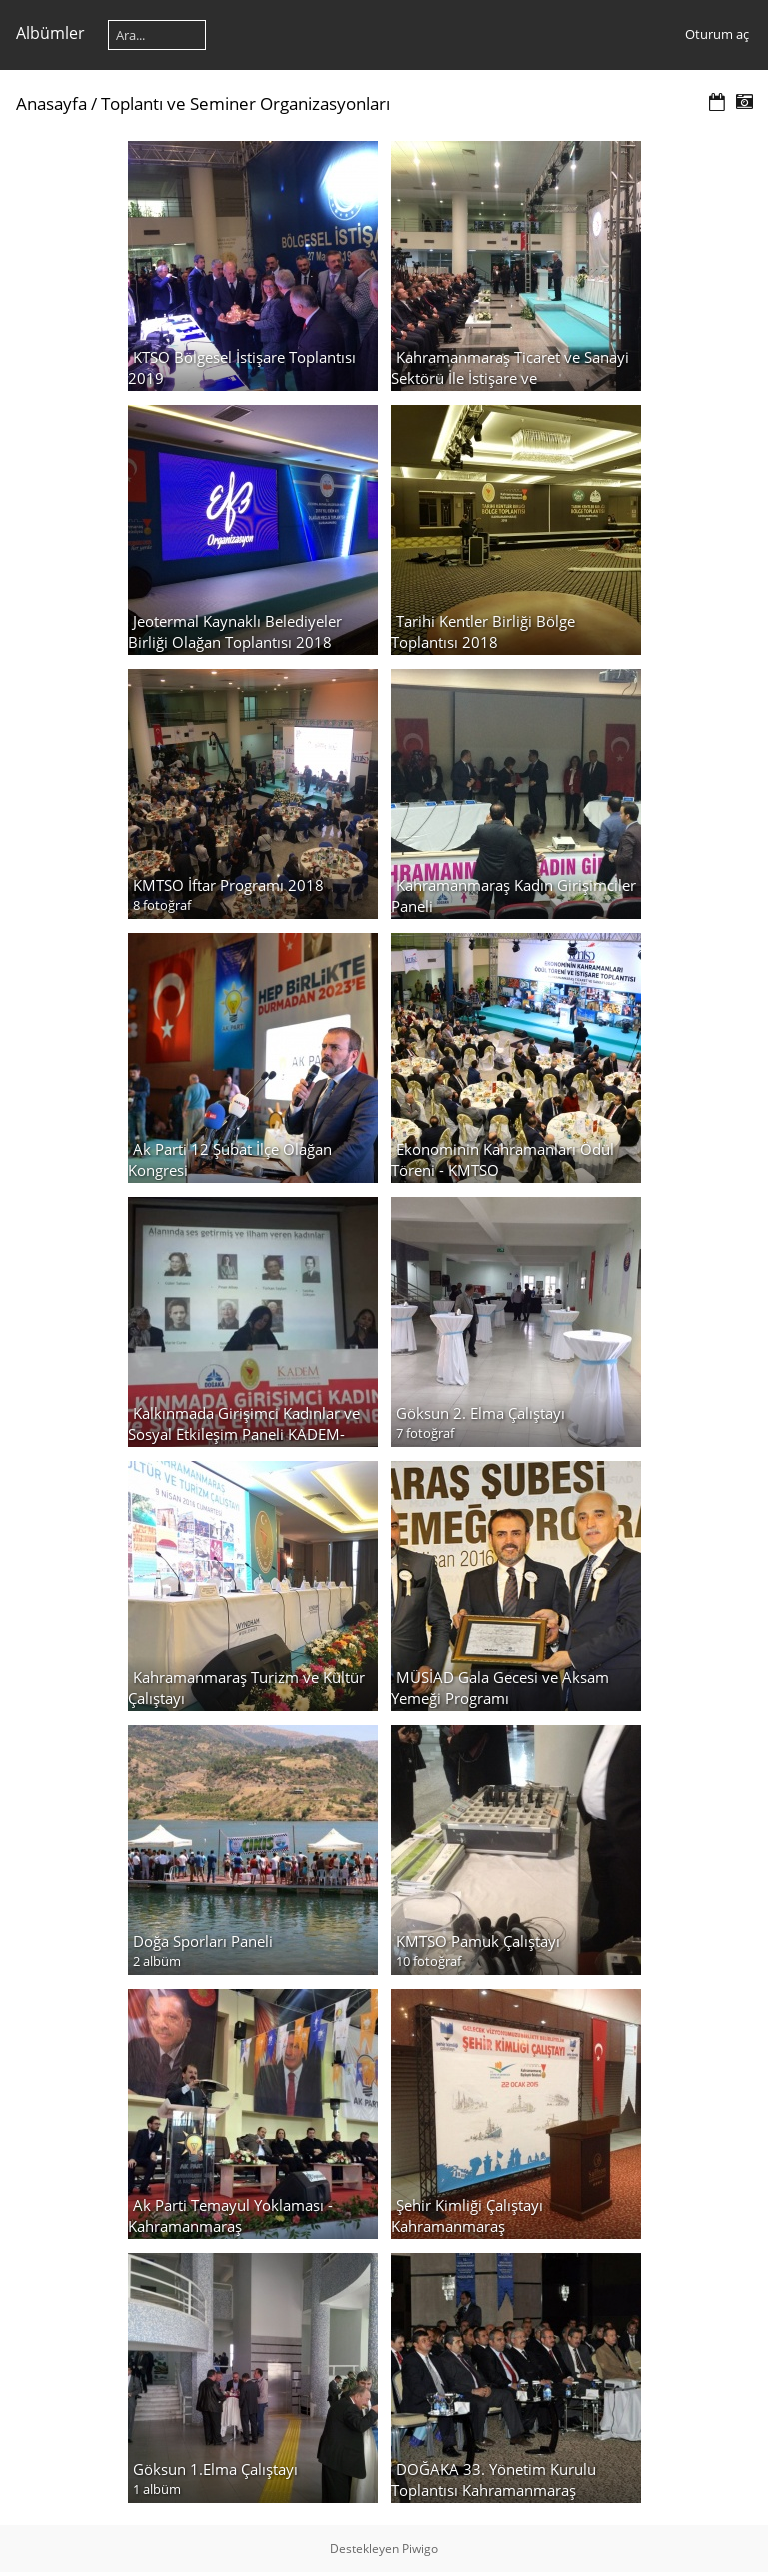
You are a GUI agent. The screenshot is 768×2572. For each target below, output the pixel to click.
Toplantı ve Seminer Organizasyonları (245, 103)
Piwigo (420, 2548)
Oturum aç (717, 34)
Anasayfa (51, 103)
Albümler (50, 33)
